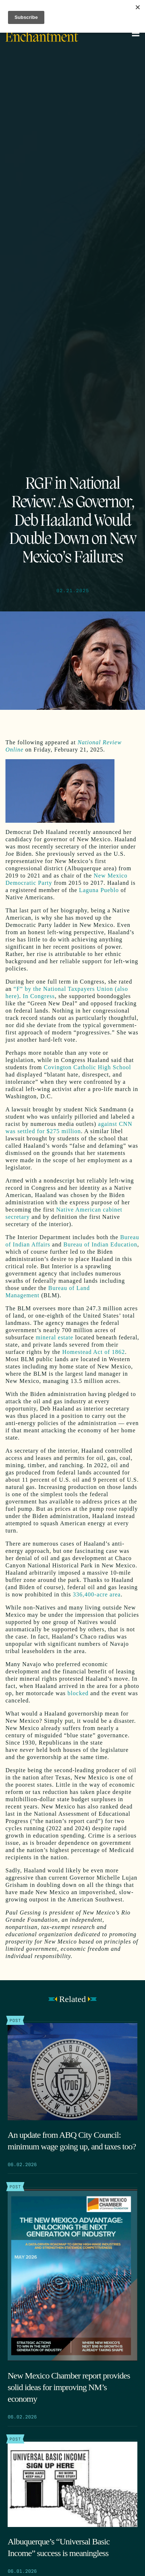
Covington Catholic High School (87, 1067)
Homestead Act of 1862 (93, 1352)
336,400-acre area (97, 1594)
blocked (78, 1693)
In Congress (39, 996)
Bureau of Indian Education (100, 1244)
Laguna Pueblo (98, 890)
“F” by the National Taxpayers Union (64, 989)
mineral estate (54, 1337)
